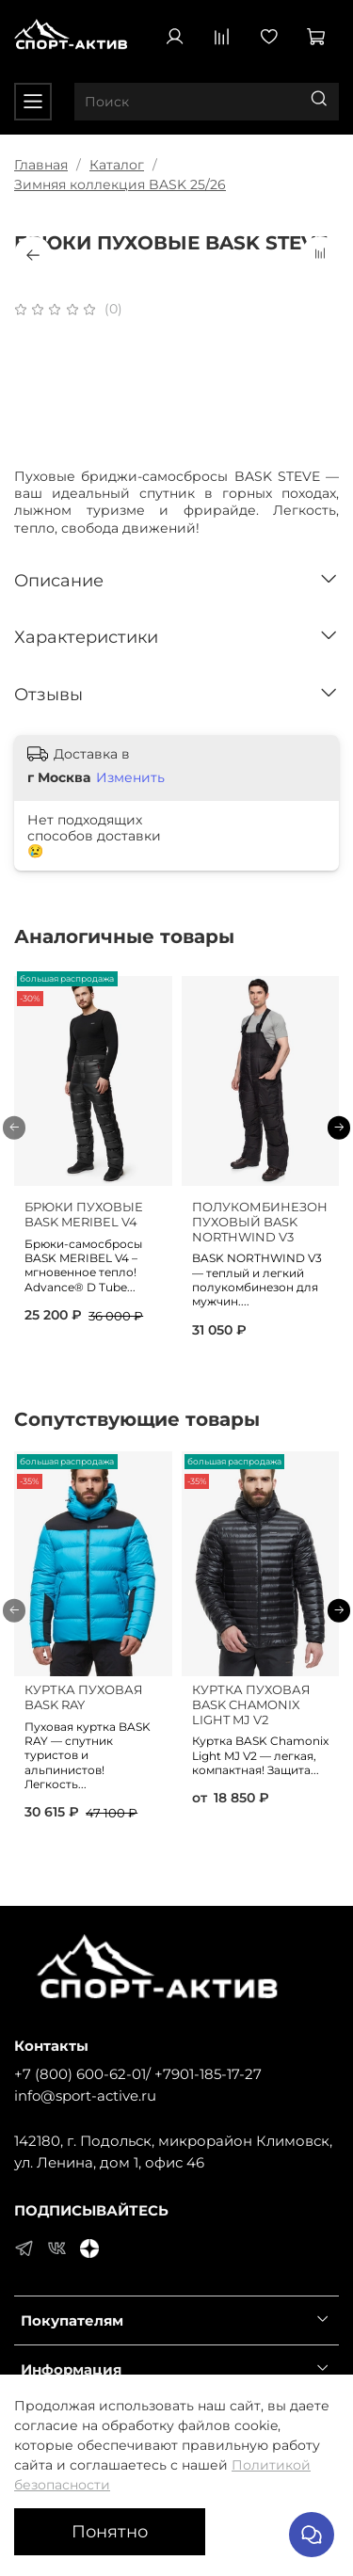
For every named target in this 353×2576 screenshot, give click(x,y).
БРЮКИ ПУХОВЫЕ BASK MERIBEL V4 (83, 1214)
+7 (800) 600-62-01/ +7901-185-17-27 (138, 2074)
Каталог (116, 164)
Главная (41, 164)
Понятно (110, 2531)
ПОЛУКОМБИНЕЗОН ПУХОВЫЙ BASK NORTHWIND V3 (260, 1221)
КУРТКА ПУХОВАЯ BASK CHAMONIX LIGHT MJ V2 (251, 1705)
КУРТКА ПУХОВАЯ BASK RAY (83, 1698)
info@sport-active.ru (85, 2095)
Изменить (130, 777)
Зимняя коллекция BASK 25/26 (120, 184)
